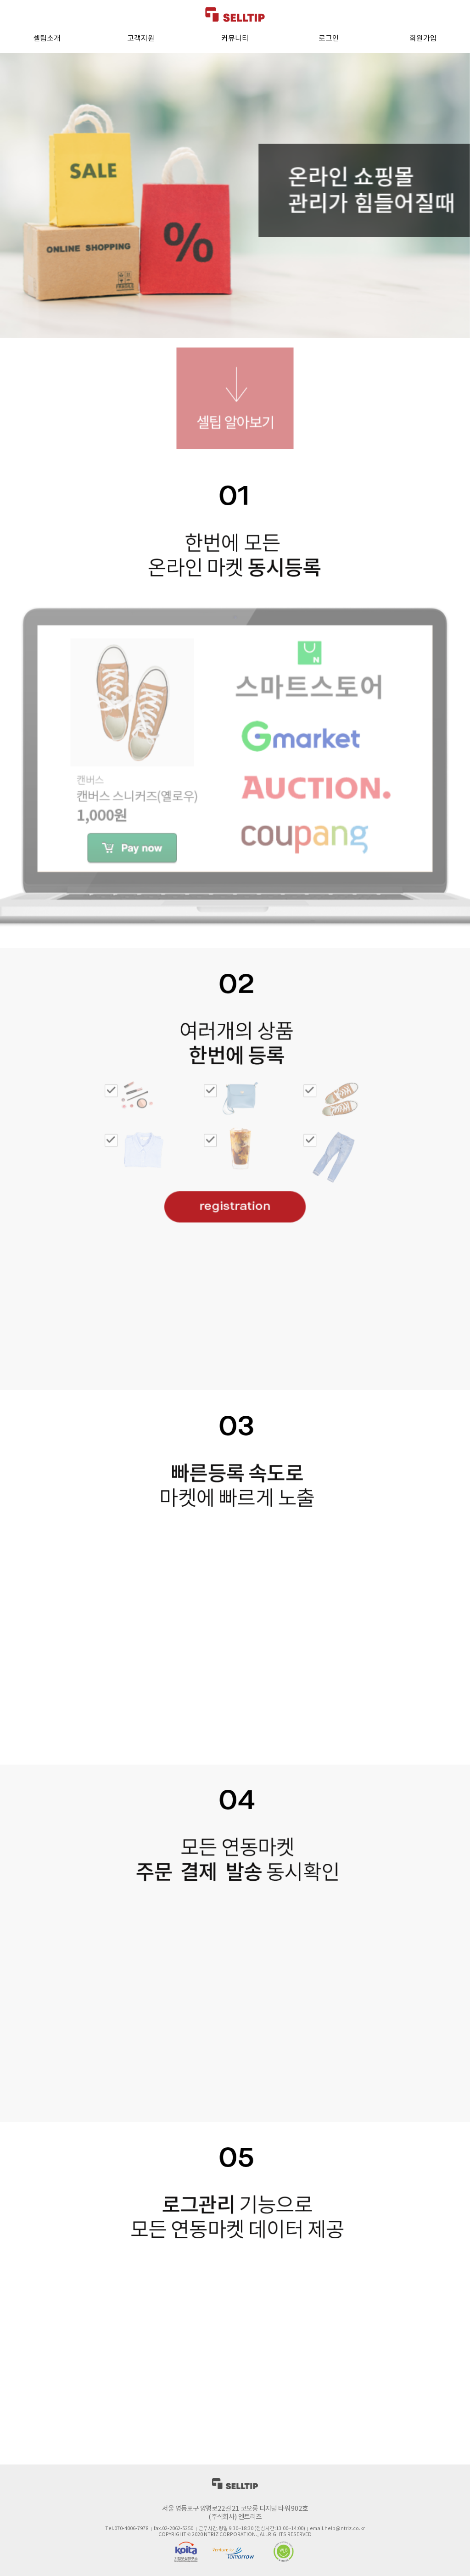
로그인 (329, 38)
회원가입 (423, 38)
